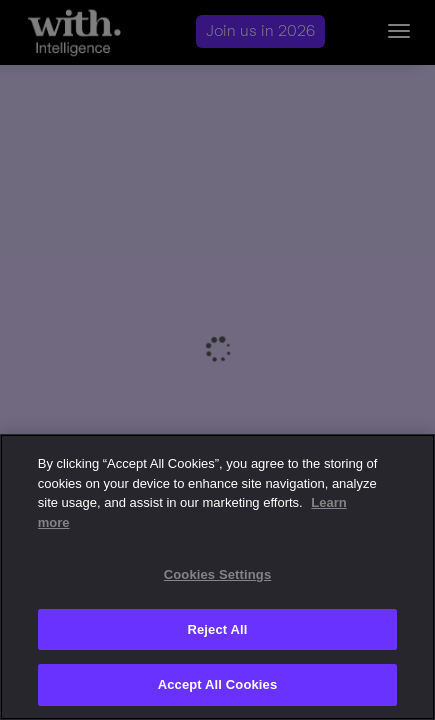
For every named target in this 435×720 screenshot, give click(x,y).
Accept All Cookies (218, 684)
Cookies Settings (218, 574)
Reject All (217, 629)
